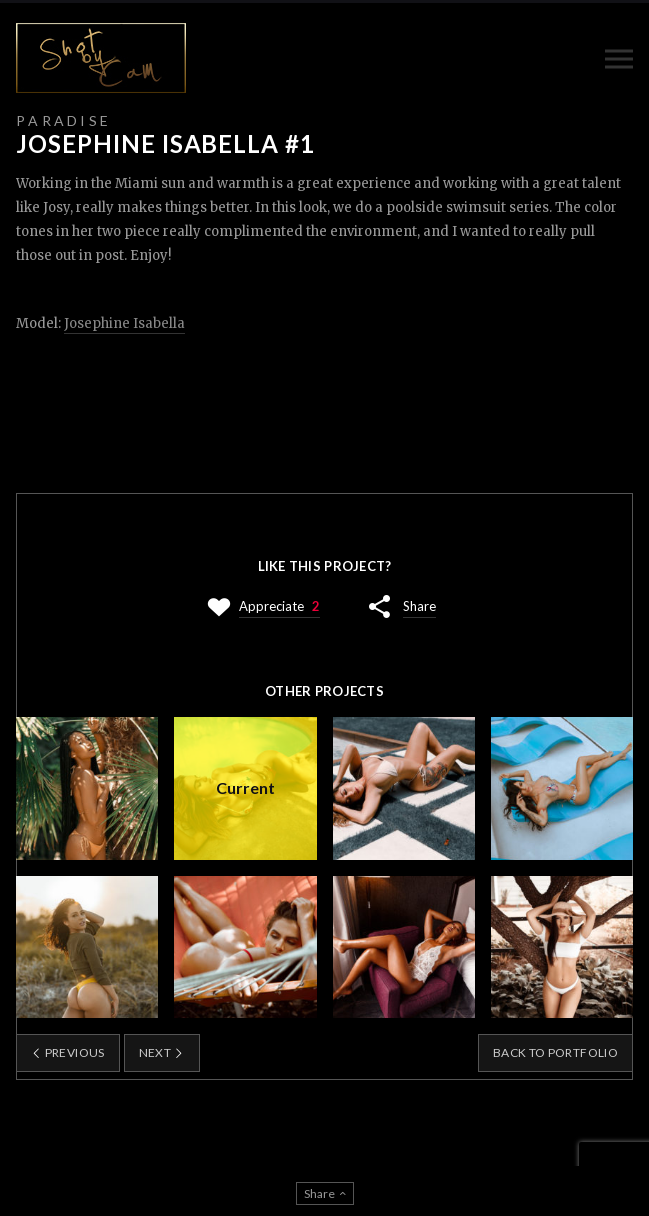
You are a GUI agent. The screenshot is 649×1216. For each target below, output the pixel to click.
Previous (68, 1052)
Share (419, 606)
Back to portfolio (555, 1052)
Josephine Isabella (124, 323)
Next (162, 1052)
